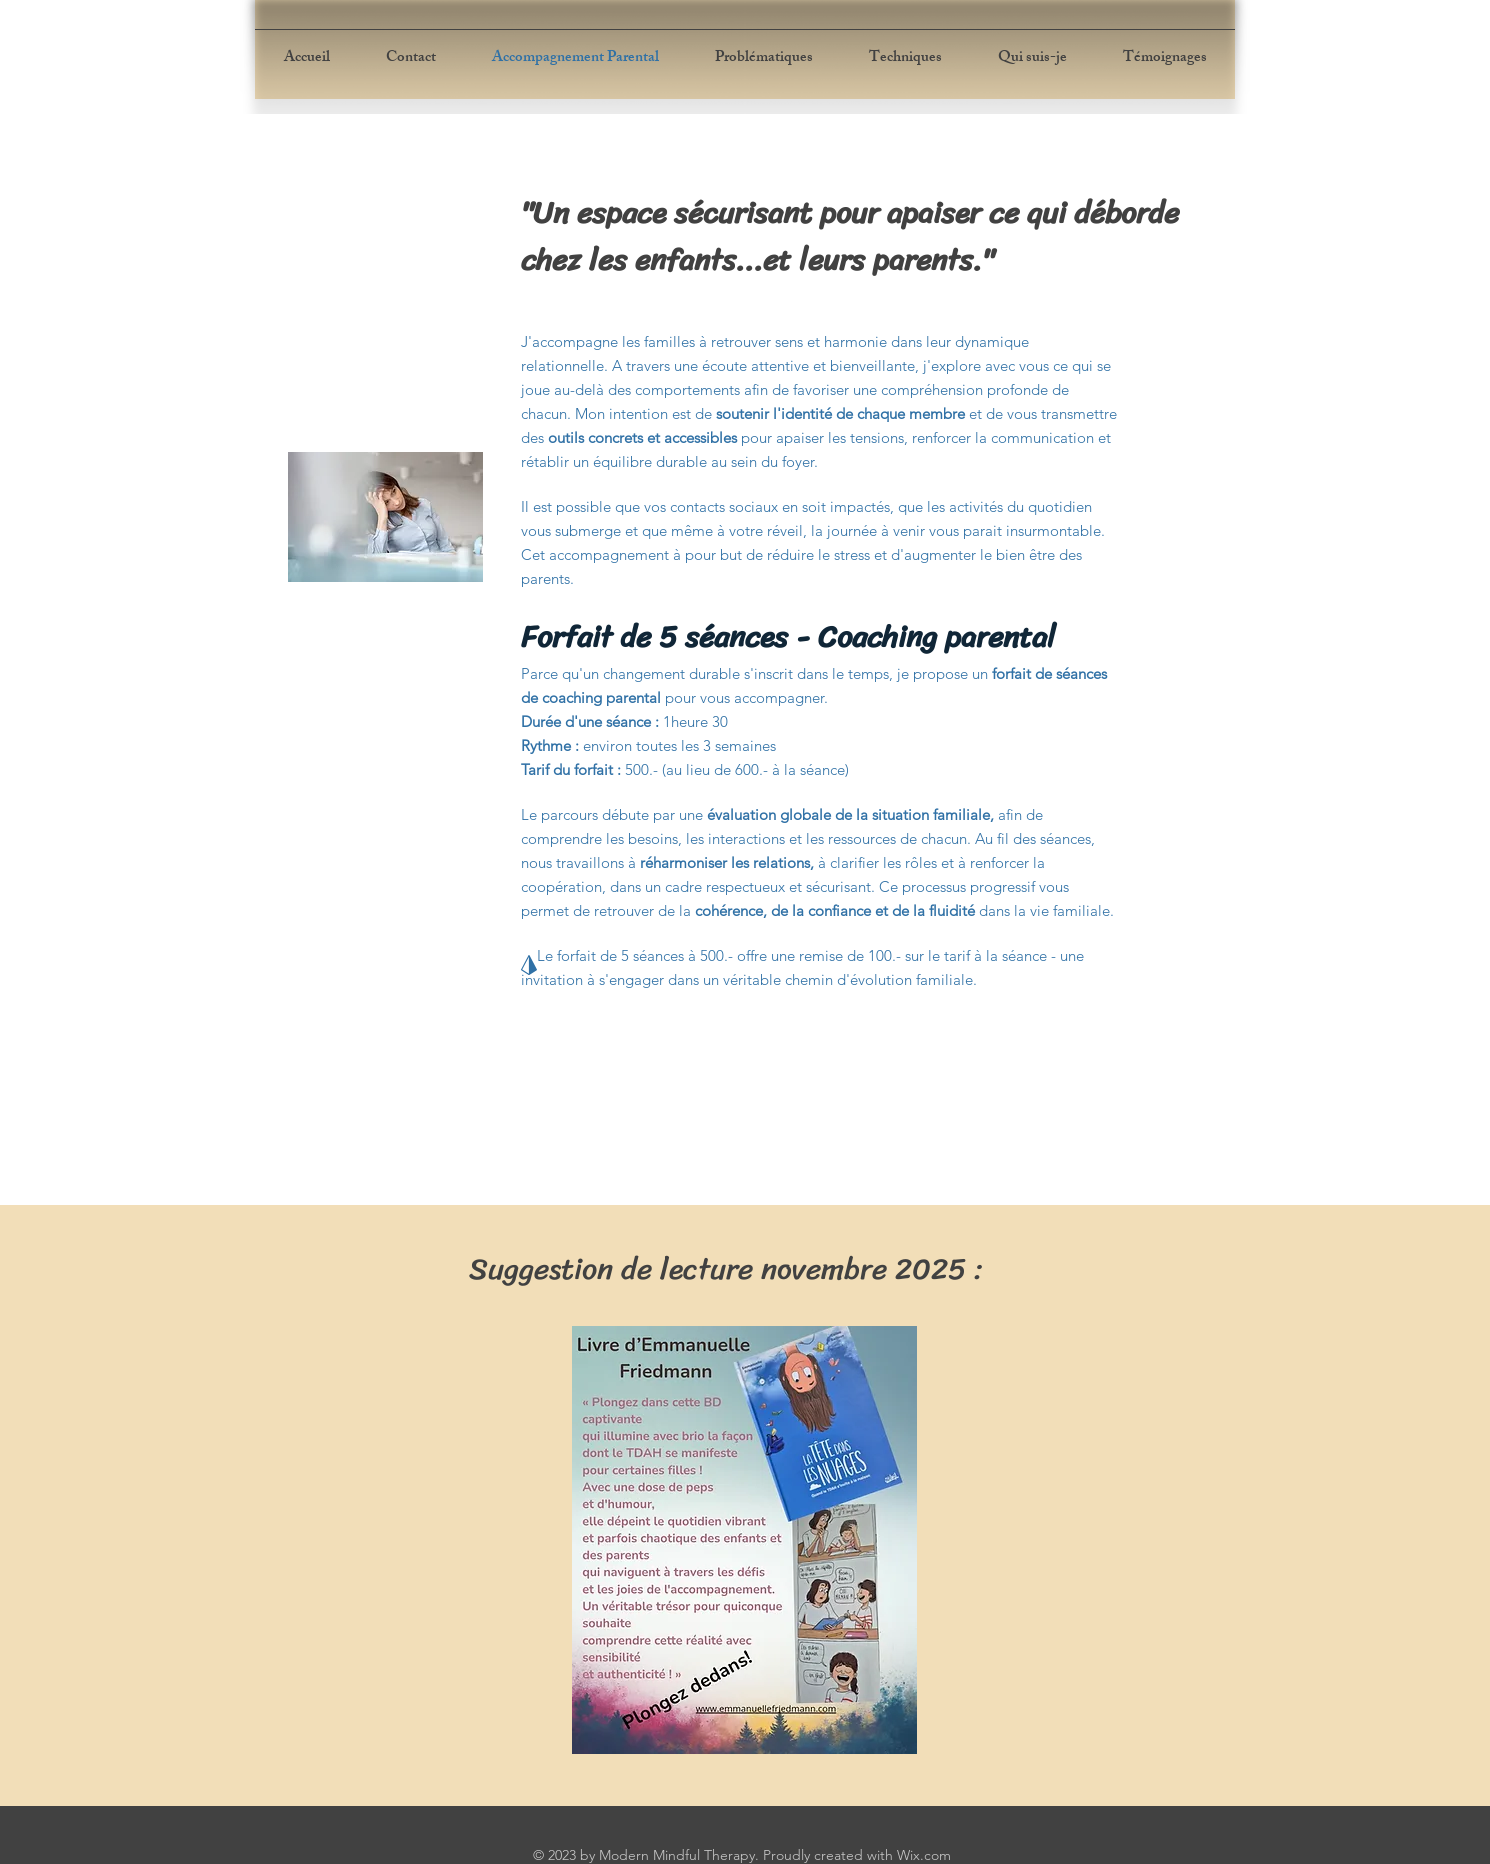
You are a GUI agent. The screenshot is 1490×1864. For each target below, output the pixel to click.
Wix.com (924, 1855)
